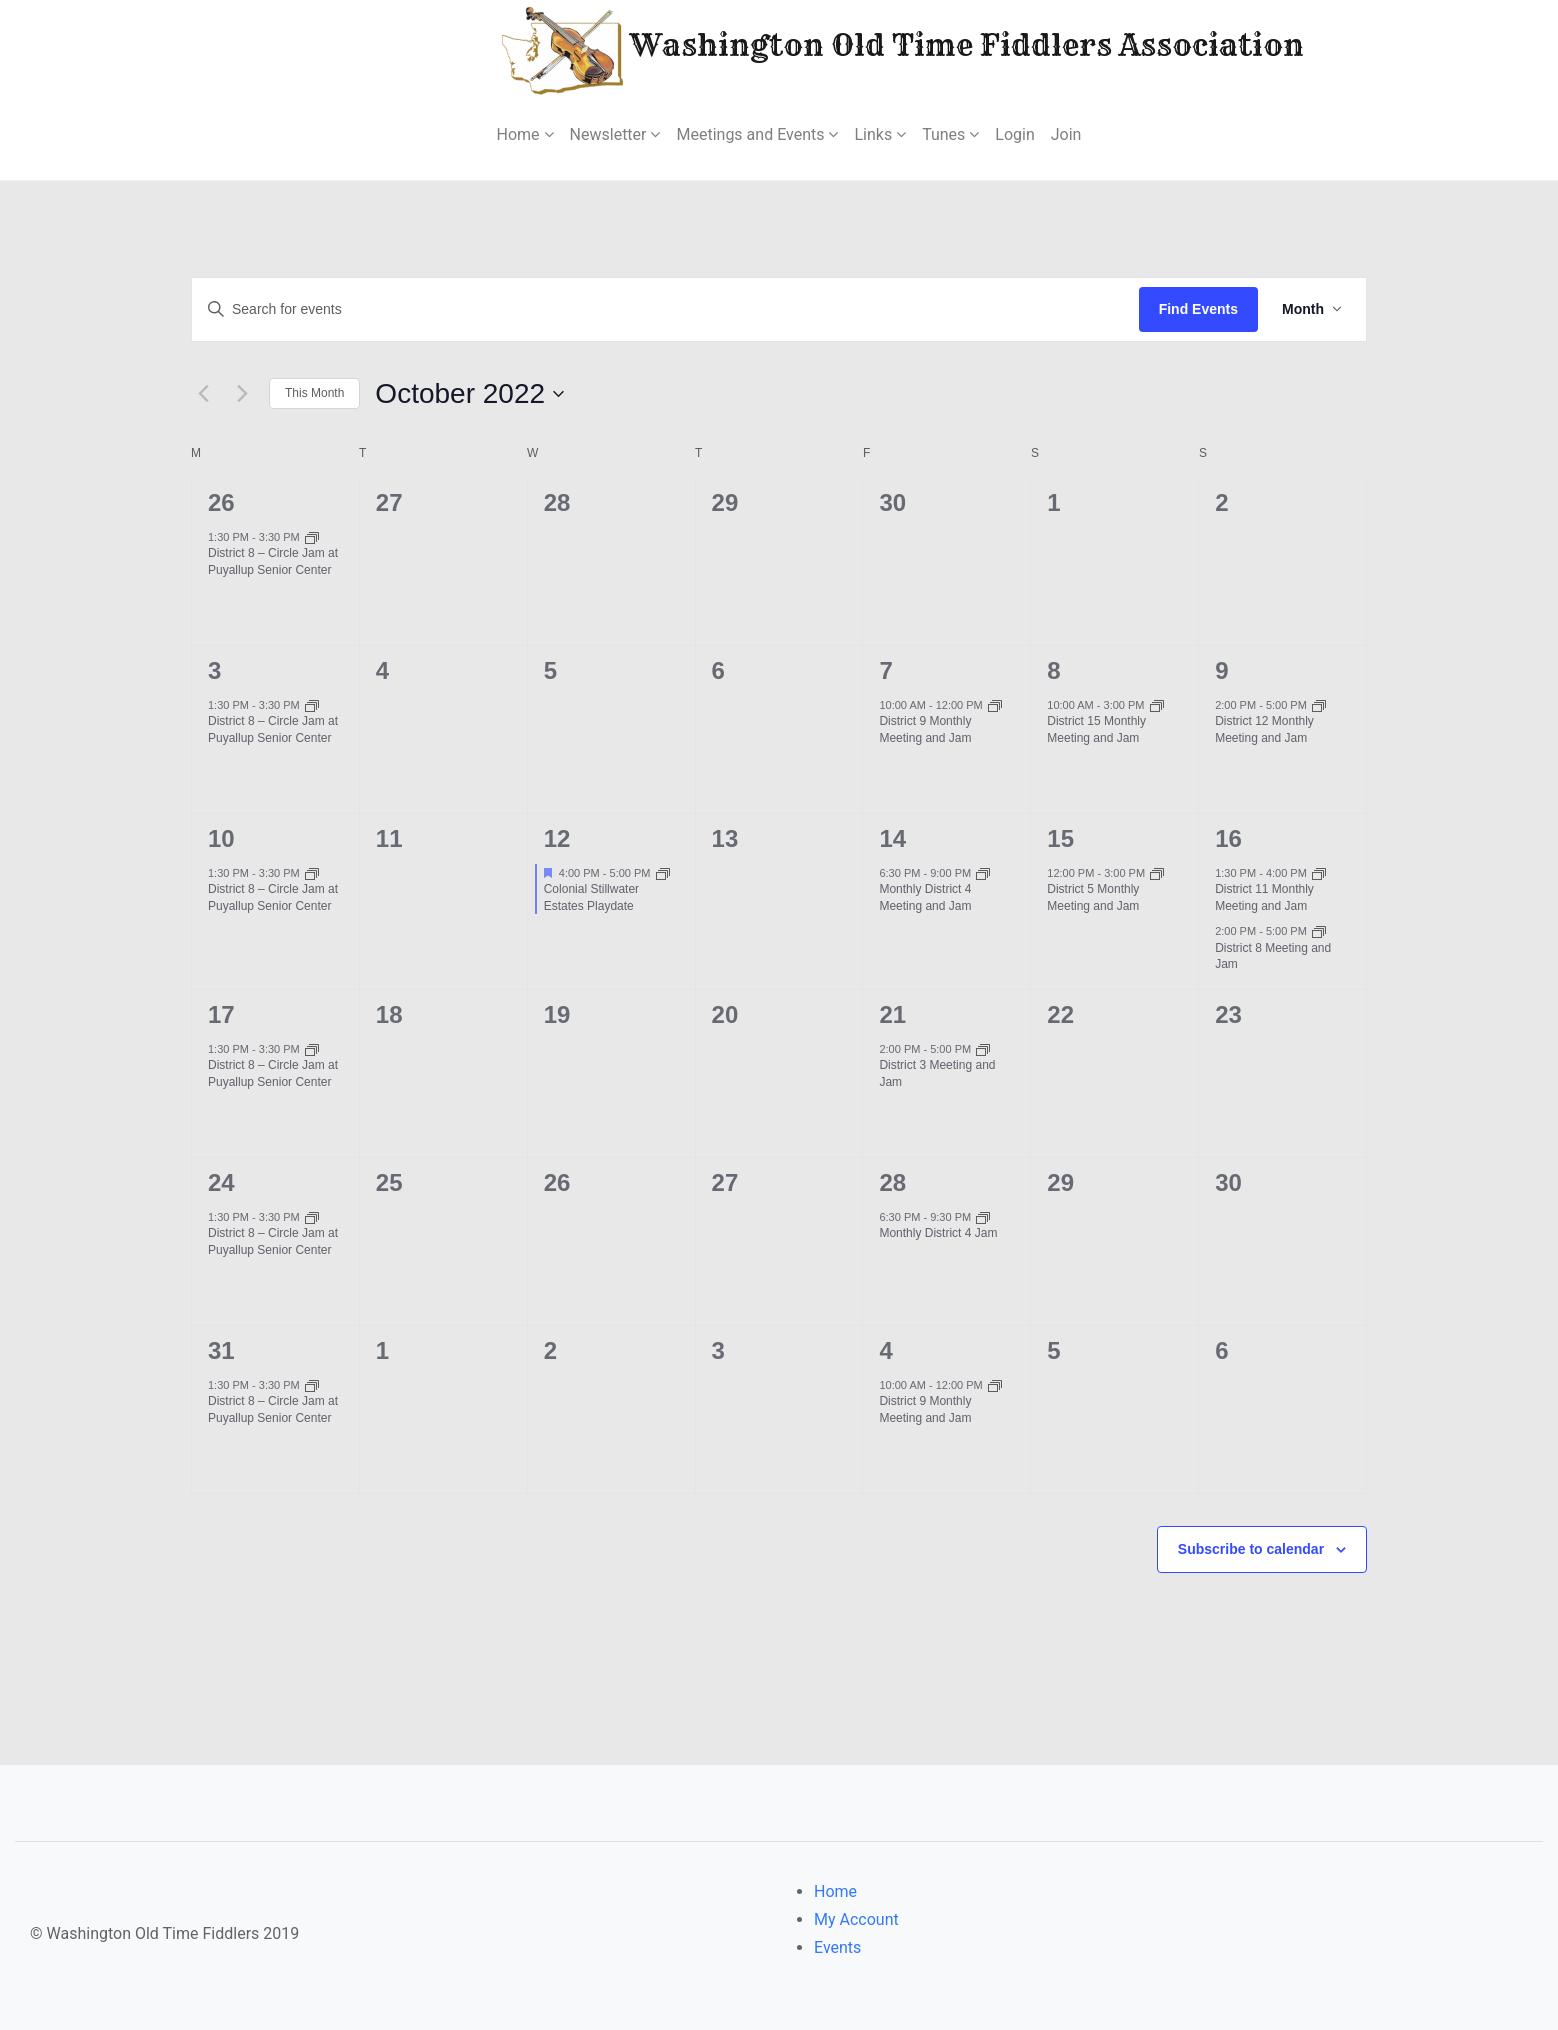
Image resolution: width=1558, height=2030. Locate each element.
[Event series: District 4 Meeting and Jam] (983, 873)
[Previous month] (203, 394)
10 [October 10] (221, 838)
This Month (314, 393)
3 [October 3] (214, 670)
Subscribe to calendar (1251, 1549)
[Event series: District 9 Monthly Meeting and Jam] (995, 705)
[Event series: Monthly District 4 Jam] (983, 1217)
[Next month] (242, 394)
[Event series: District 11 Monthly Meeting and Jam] (1319, 873)
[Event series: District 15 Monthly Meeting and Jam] (1157, 705)
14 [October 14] (892, 838)
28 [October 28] (892, 1182)
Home (835, 1891)
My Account (856, 1919)
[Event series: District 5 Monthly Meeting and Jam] (1157, 873)
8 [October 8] (1053, 670)
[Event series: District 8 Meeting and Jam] (1319, 931)
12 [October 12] (557, 838)
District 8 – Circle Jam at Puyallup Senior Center (273, 561)
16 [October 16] (1228, 838)
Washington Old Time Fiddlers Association (842, 48)
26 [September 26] (221, 502)
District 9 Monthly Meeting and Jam (925, 729)
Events (837, 1947)
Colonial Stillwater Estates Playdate (591, 897)
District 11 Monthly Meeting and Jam (1264, 897)
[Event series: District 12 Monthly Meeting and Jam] (1319, 705)
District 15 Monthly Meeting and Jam (1096, 729)
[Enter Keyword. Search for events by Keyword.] (665, 309)
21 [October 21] (892, 1014)
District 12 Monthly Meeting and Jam (1264, 729)
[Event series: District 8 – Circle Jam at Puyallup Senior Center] (312, 537)
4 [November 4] (885, 1350)
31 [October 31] (221, 1350)
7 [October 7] (885, 670)
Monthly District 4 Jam (938, 1233)
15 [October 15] (1060, 838)
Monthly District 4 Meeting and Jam (925, 897)
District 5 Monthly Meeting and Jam (1093, 897)
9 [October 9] (1221, 670)
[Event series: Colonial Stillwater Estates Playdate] (663, 873)
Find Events (1198, 309)
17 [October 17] (221, 1014)
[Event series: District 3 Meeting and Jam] (983, 1049)
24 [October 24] (221, 1182)
